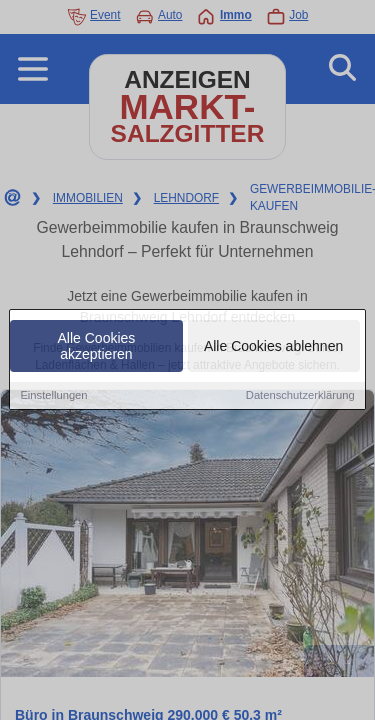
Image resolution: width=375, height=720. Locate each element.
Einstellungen (53, 396)
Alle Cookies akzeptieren (97, 347)
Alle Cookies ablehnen (273, 347)
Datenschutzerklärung (300, 396)
